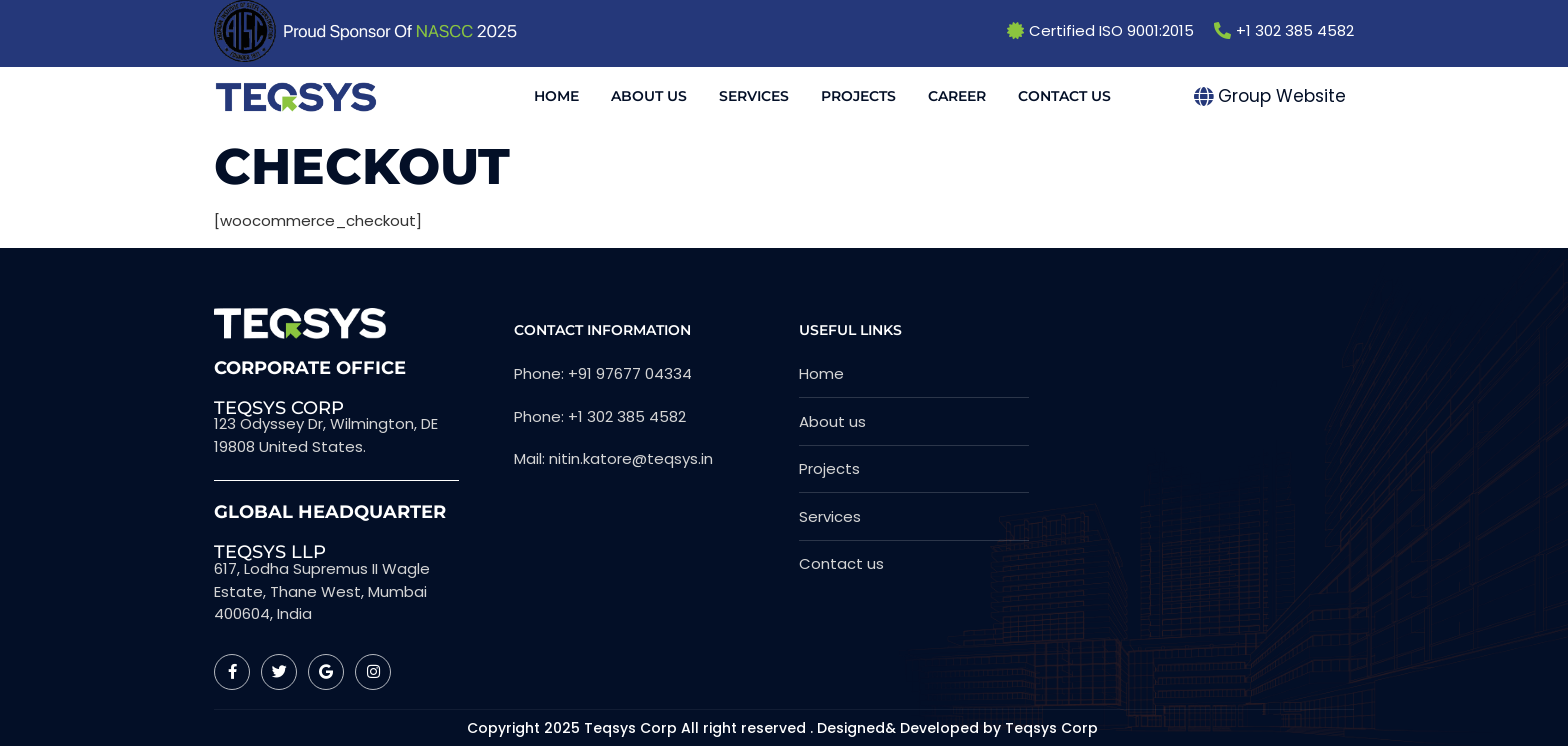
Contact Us (1064, 96)
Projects (858, 96)
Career (957, 96)
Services (754, 96)
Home (556, 96)
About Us (649, 96)
